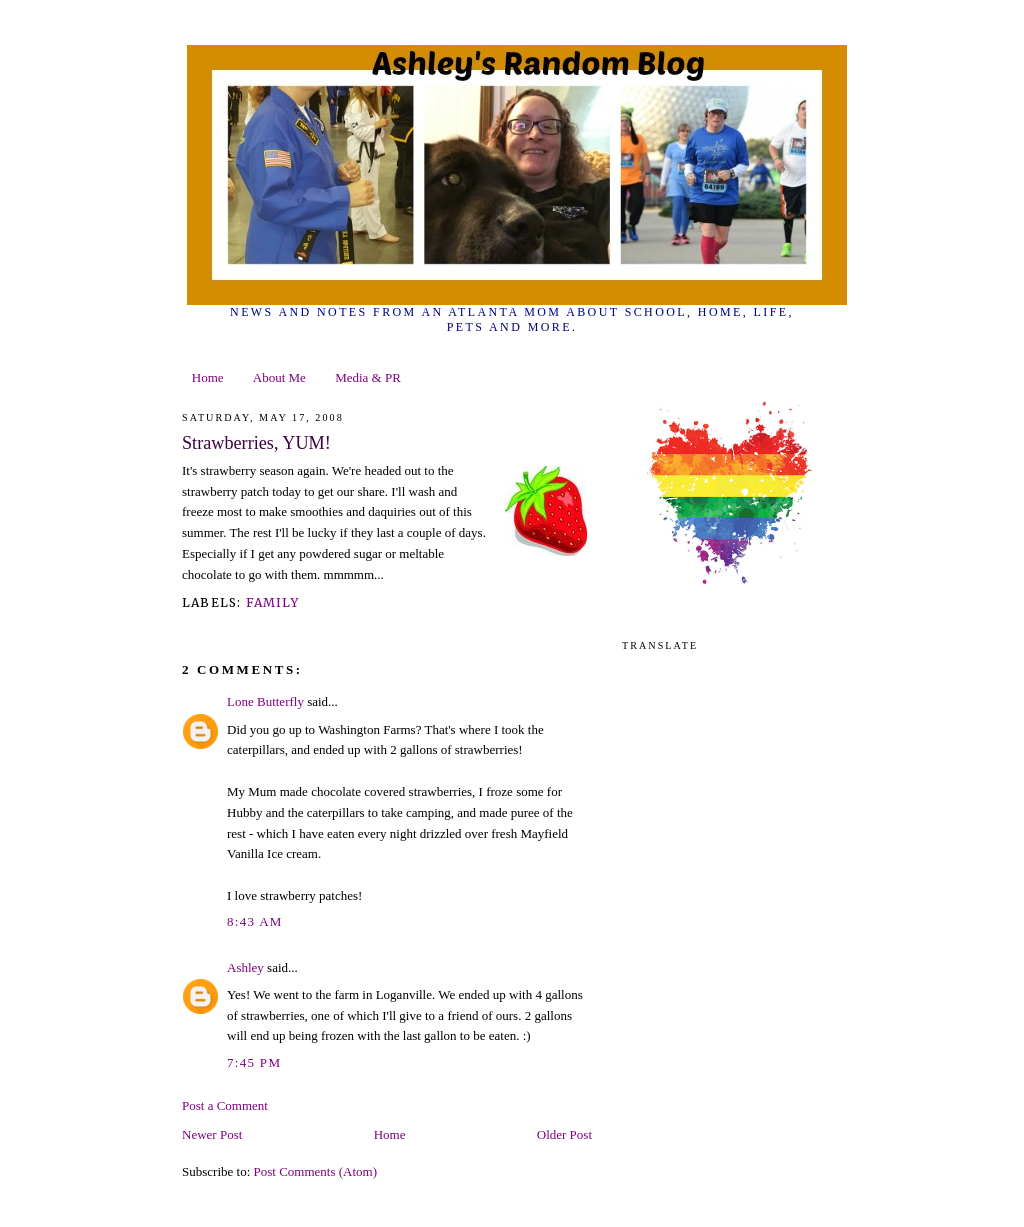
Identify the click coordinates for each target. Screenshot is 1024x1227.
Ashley (245, 967)
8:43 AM (255, 921)
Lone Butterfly (265, 701)
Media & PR (368, 377)
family (272, 602)
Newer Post (212, 1134)
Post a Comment (225, 1105)
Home (208, 377)
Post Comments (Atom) (316, 1171)
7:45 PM (254, 1062)
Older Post (564, 1134)
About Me (279, 377)
